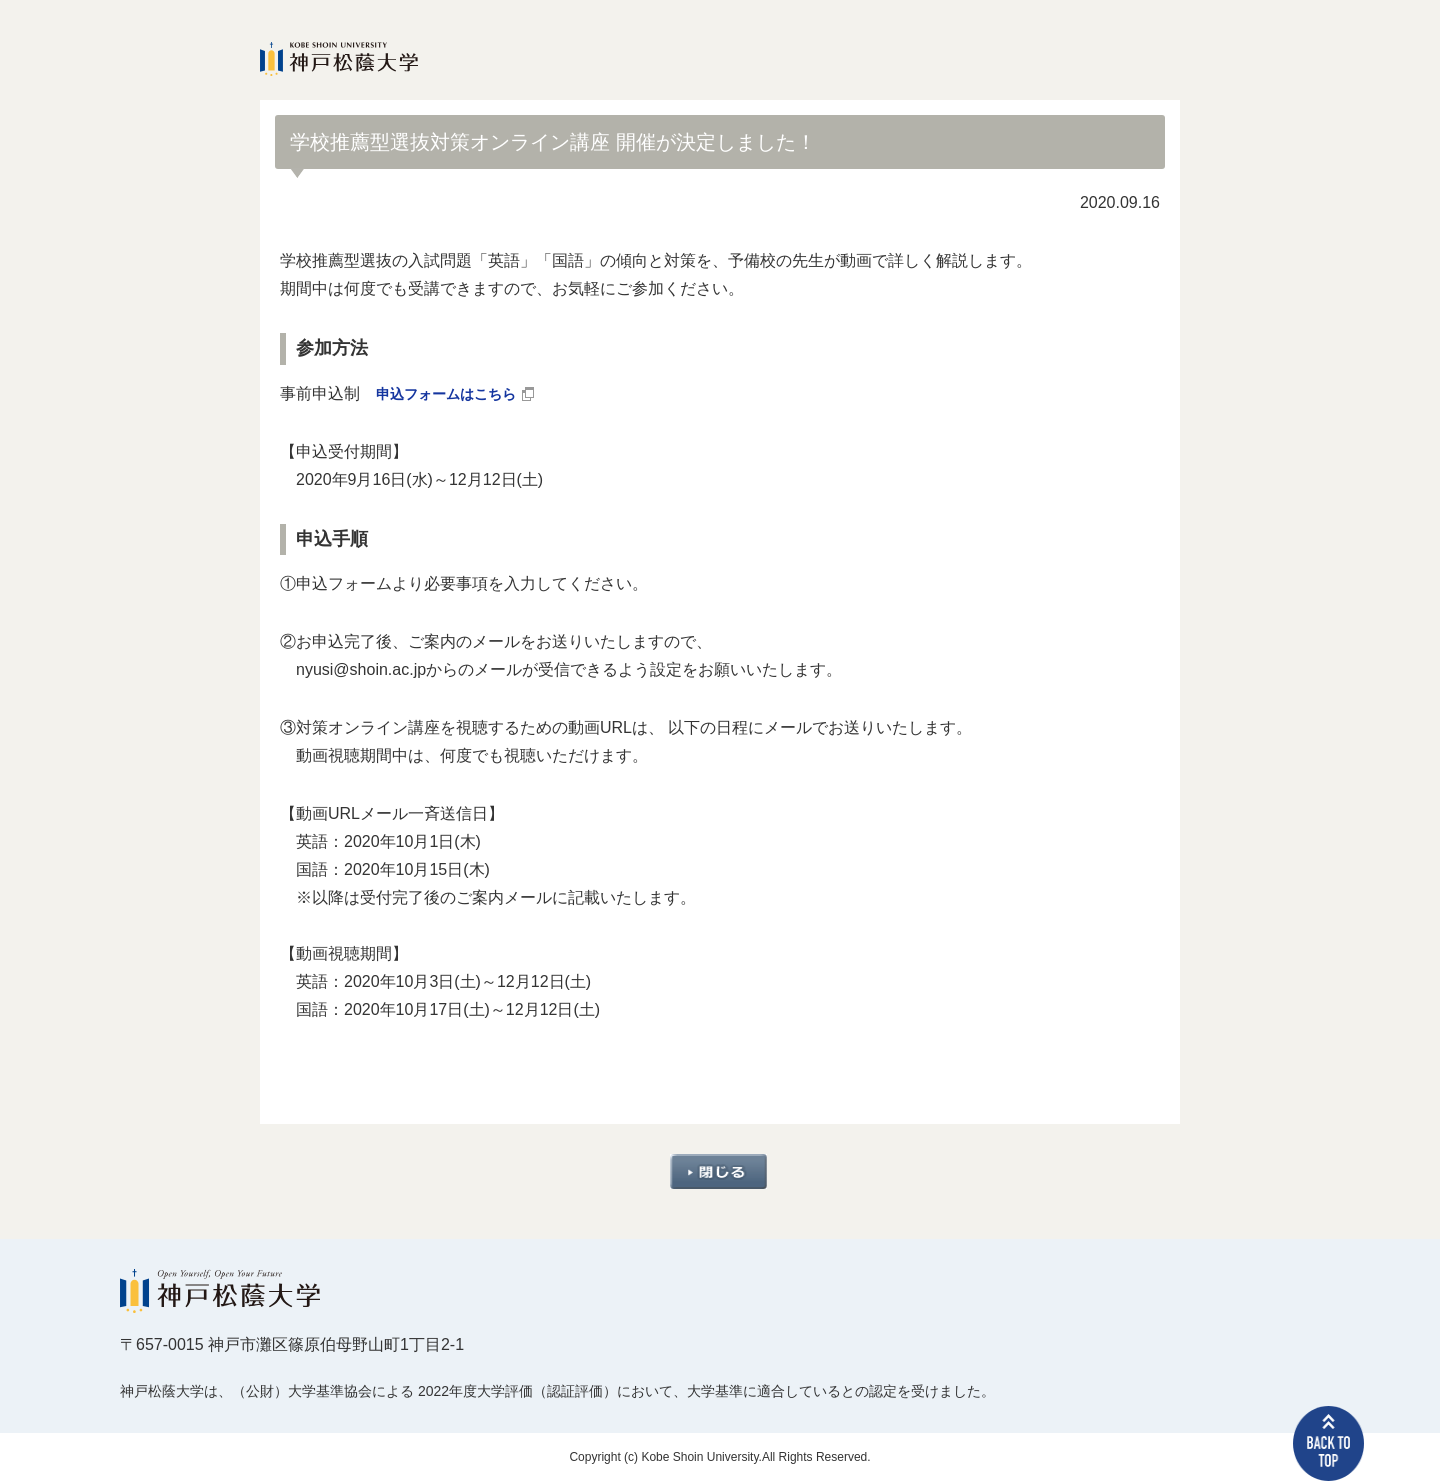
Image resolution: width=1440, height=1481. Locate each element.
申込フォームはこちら (456, 393)
